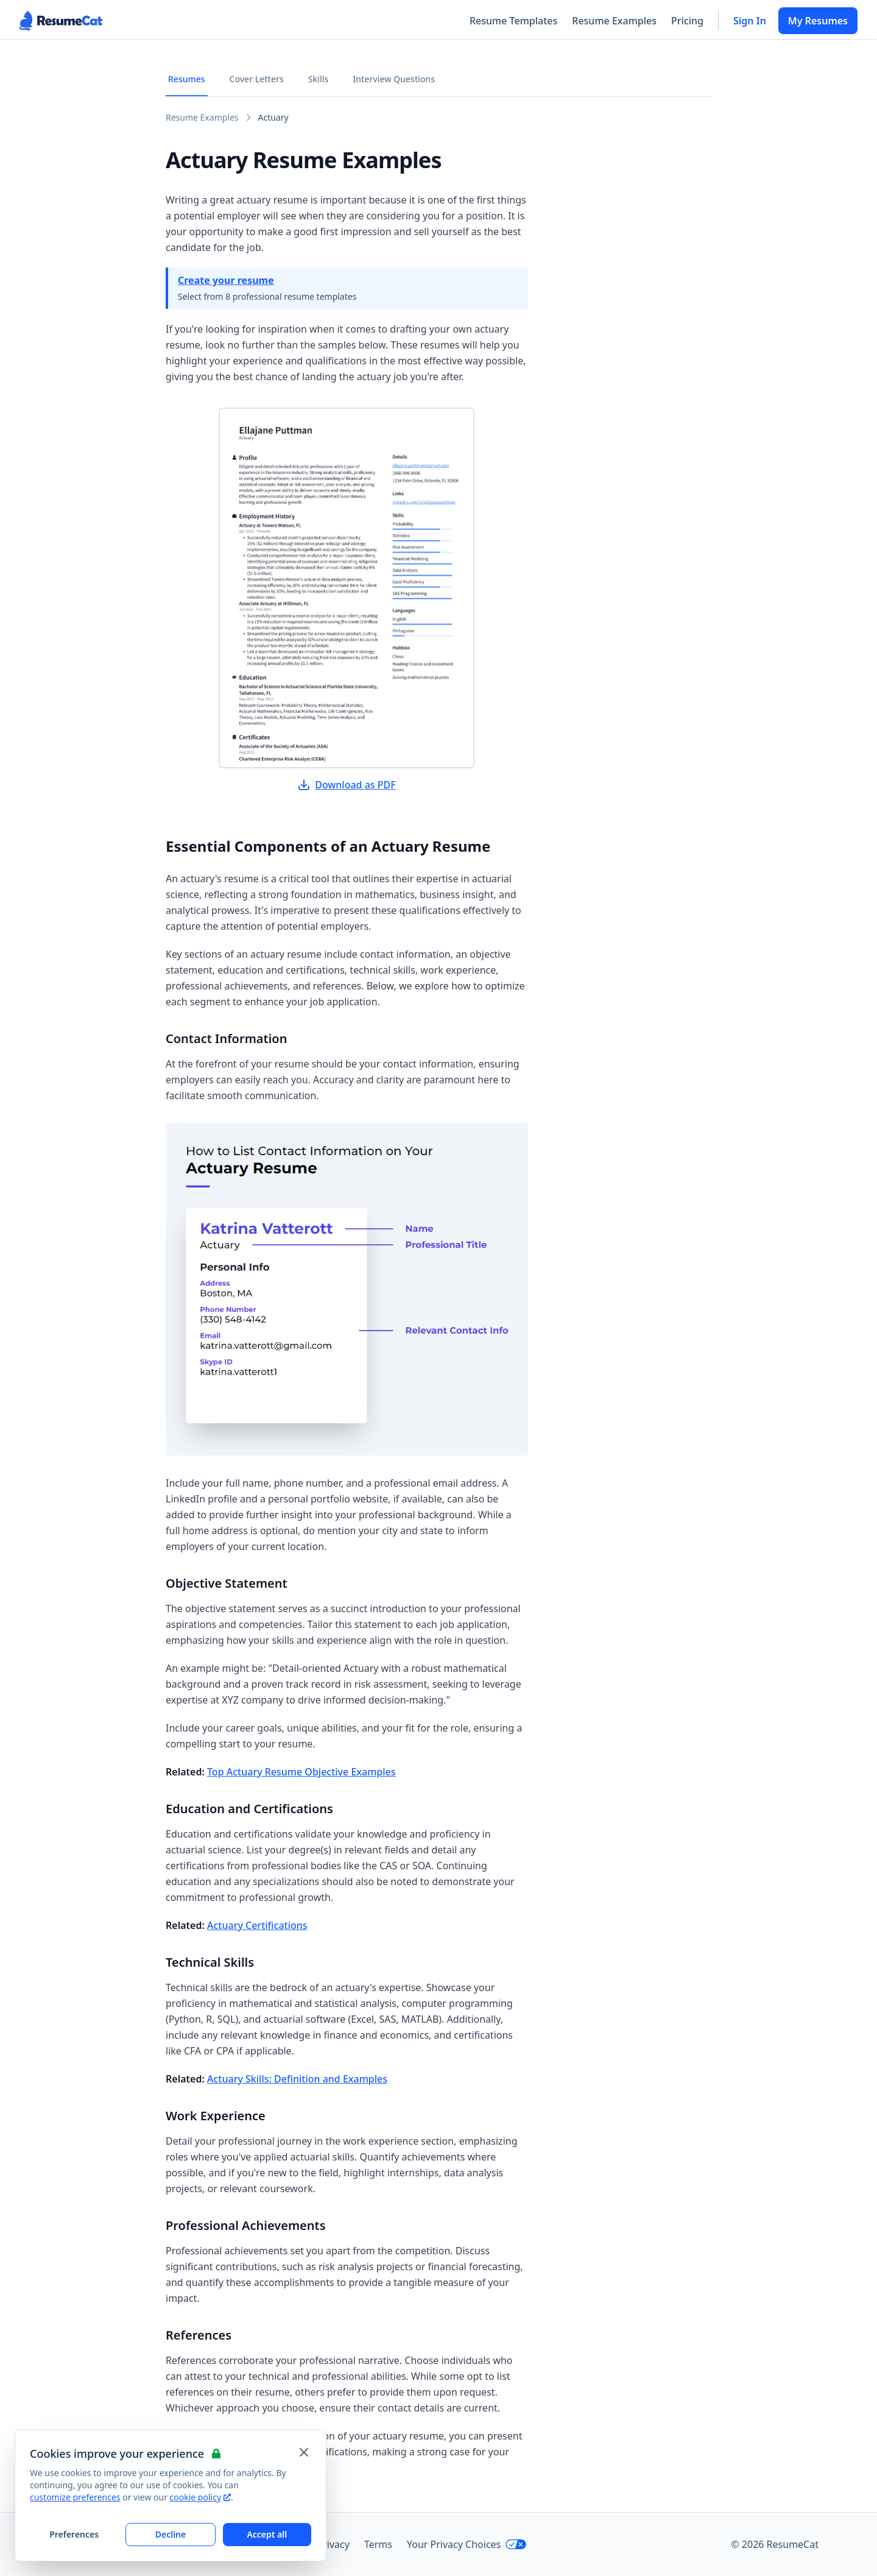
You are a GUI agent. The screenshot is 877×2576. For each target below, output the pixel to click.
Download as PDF (346, 784)
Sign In (749, 20)
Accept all (267, 2534)
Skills (318, 79)
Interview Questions (394, 79)
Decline (170, 2534)
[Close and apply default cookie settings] (304, 2452)
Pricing (687, 20)
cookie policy (200, 2497)
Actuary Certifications (257, 1925)
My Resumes (818, 20)
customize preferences (75, 2497)
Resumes (186, 79)
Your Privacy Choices (467, 2544)
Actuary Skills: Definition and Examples (297, 2079)
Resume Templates (513, 20)
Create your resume (226, 280)
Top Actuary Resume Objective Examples (301, 1771)
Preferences (74, 2534)
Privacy (333, 2544)
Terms (378, 2544)
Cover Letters (257, 79)
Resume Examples (614, 20)
